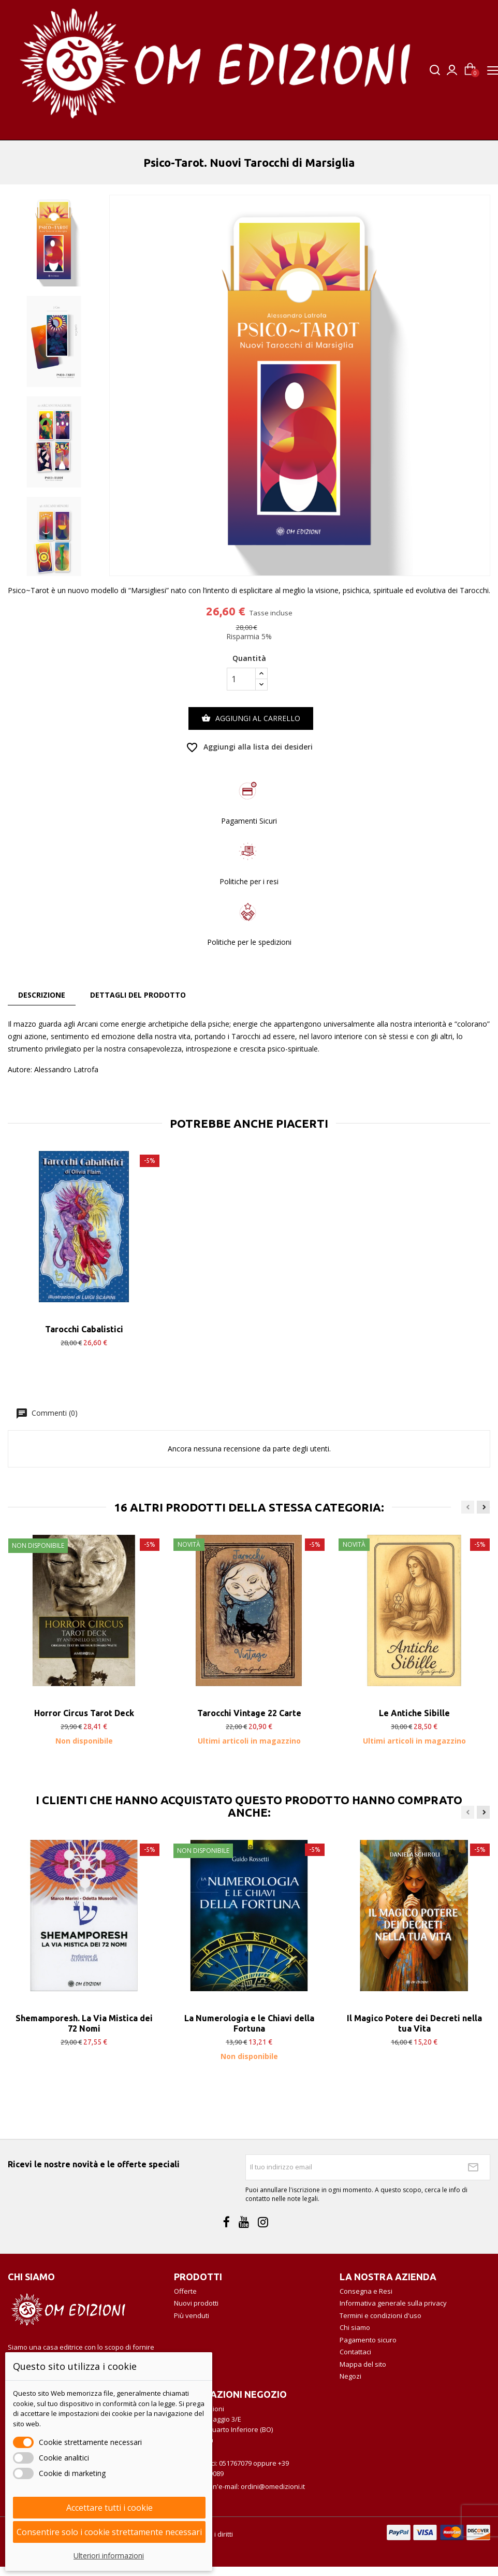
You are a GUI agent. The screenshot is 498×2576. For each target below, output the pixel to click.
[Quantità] (241, 679)
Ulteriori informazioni (109, 2555)
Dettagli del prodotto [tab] (138, 995)
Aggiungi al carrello (250, 718)
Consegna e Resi (366, 2291)
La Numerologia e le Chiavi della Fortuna (249, 2023)
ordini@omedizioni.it (273, 2486)
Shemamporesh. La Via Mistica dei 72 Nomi (84, 2023)
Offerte (185, 2291)
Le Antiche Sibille (414, 1713)
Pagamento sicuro (368, 2339)
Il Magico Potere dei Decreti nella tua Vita (414, 2023)
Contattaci (355, 2351)
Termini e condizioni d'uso (380, 2315)
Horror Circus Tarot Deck (84, 1713)
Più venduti (191, 2315)
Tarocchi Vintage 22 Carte (249, 1713)
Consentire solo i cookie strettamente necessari (109, 2532)
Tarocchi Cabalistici (84, 1329)
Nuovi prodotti (196, 2303)
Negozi (350, 2376)
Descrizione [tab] (41, 995)
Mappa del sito (363, 2364)
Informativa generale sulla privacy (393, 2303)
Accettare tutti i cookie (109, 2507)
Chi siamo (355, 2327)
